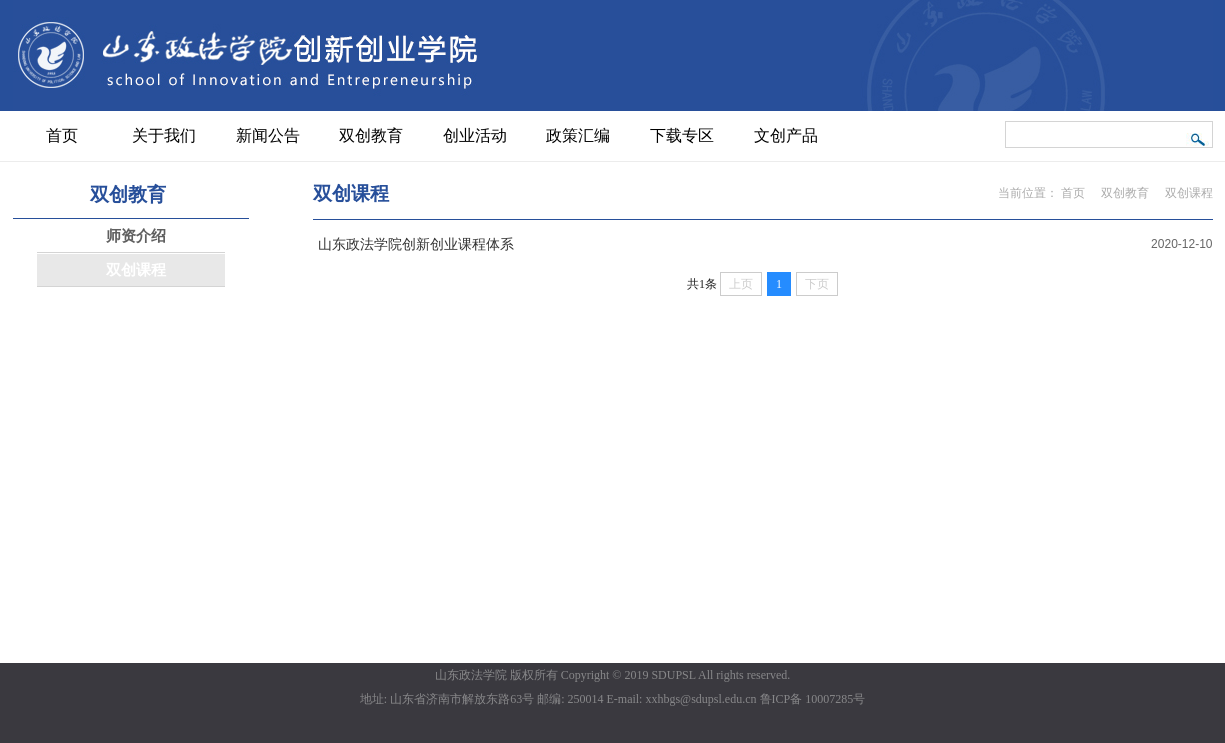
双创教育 (1125, 193)
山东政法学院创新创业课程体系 (416, 244)
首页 (1073, 193)
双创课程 (1189, 193)
